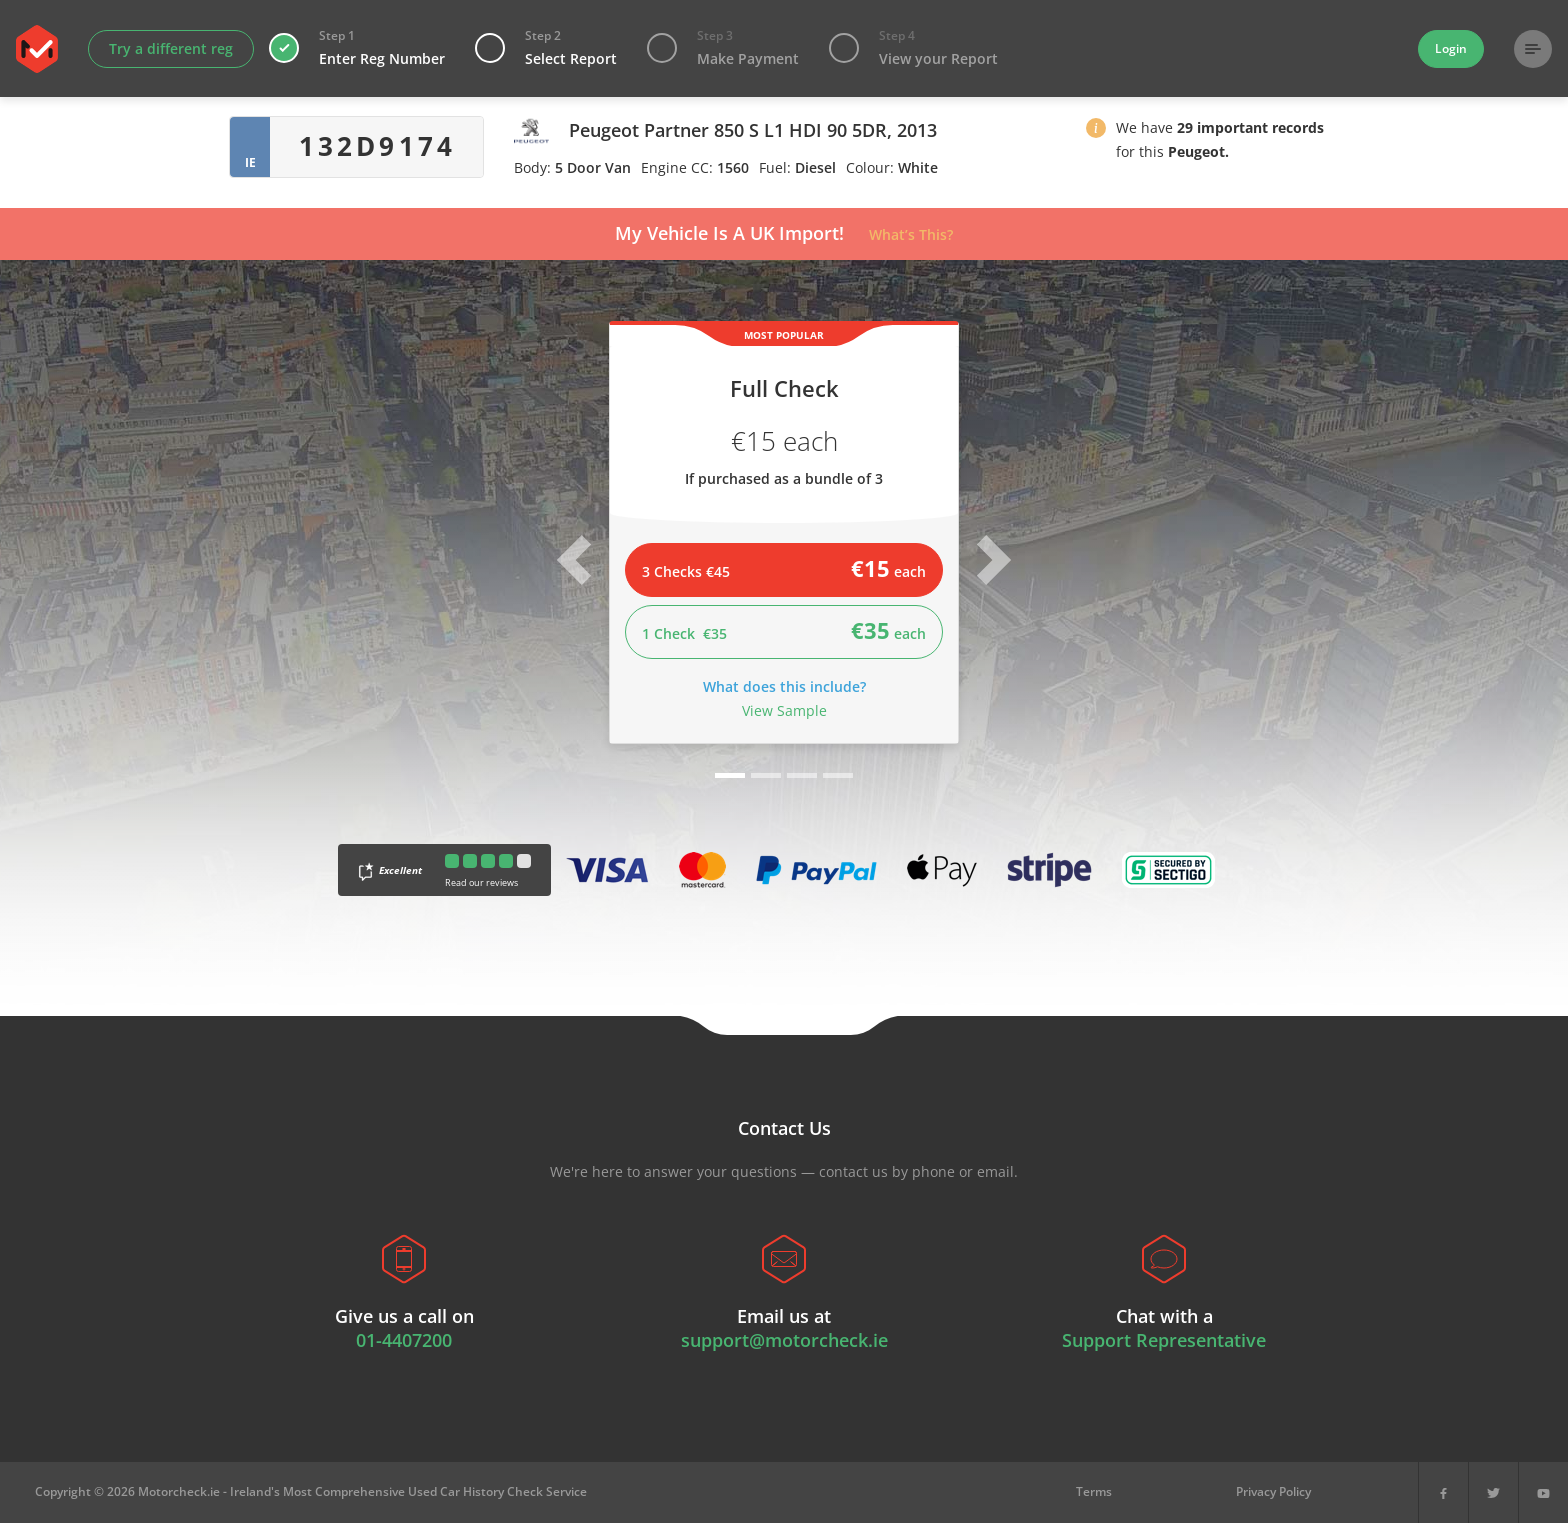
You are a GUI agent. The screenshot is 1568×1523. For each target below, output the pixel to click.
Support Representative (1164, 1340)
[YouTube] (1543, 1492)
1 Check (784, 630)
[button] (1096, 131)
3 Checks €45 (784, 568)
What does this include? (784, 686)
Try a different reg (171, 48)
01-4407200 (404, 1340)
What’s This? (911, 234)
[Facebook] (1443, 1492)
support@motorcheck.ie (784, 1340)
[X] (1493, 1492)
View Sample (784, 710)
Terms (1094, 1491)
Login (1451, 48)
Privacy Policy (1273, 1491)
